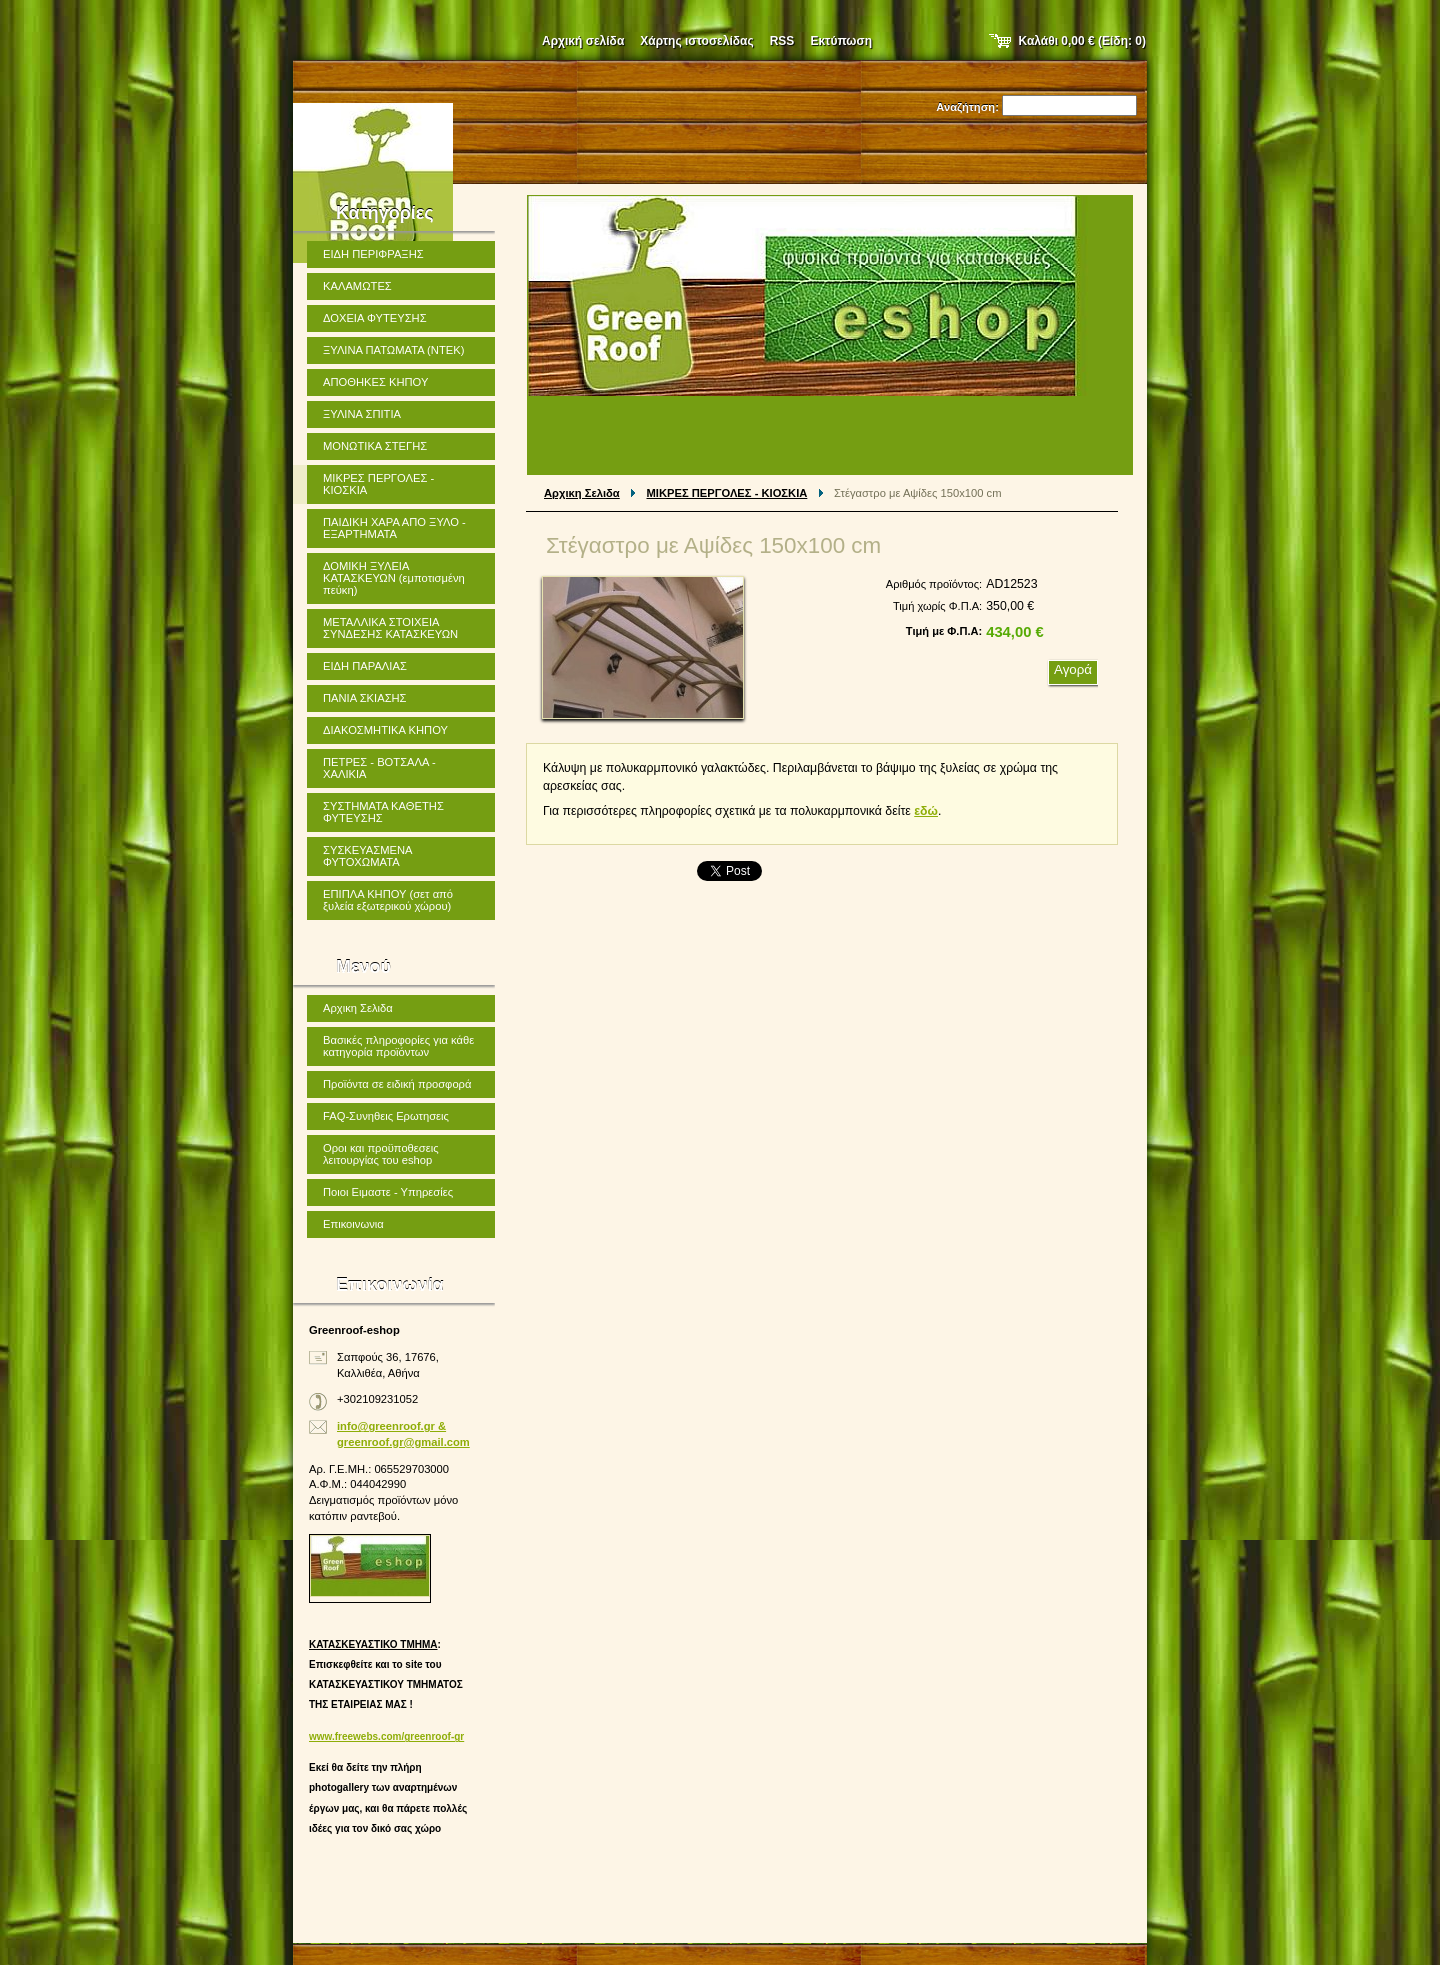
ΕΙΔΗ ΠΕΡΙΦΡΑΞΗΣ (373, 254)
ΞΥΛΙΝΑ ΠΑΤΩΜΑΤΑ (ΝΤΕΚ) (393, 350)
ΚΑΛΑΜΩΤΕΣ (357, 286)
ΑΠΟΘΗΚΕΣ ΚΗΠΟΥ (375, 382)
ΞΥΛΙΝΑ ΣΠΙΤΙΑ (362, 414)
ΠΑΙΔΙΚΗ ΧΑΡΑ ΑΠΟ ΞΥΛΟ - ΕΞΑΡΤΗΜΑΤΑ (394, 528)
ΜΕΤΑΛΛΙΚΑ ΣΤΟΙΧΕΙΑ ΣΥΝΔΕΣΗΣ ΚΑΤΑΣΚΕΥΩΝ (390, 628)
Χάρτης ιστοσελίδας (696, 41)
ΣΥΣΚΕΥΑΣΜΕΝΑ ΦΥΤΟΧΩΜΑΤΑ (368, 856)
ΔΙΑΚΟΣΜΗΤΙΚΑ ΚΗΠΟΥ (385, 730)
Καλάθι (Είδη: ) (1083, 41)
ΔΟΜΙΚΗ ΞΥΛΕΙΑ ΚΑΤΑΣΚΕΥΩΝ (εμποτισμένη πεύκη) (394, 578)
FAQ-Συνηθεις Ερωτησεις (386, 1116)
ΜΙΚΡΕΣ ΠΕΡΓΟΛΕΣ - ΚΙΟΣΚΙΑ (727, 493)
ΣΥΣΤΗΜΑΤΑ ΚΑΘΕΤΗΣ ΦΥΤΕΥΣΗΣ (383, 812)
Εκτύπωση (841, 41)
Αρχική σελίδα (583, 41)
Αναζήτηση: (967, 107)
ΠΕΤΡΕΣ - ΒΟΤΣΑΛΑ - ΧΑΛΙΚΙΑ (379, 768)
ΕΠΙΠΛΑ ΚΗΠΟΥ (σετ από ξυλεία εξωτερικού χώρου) (388, 900)
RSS (782, 41)
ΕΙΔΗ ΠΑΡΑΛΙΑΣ (365, 666)
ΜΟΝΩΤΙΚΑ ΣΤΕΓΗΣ (375, 446)
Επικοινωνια (353, 1224)
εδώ (926, 811)
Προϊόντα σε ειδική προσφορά (397, 1084)
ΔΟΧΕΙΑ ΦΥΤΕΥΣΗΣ (375, 318)
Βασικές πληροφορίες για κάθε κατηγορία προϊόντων (398, 1046)
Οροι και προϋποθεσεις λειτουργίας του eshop (381, 1154)
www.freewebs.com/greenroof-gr (386, 1736)
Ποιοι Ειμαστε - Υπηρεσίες (388, 1192)
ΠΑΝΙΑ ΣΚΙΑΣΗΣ (365, 698)
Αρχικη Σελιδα (582, 493)
